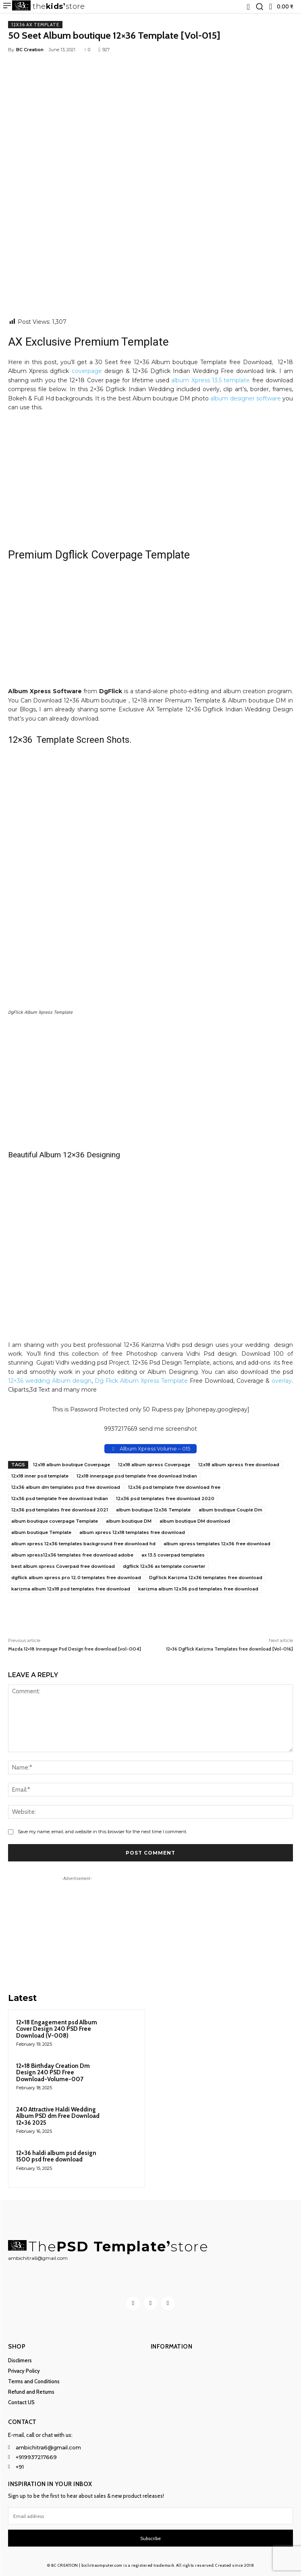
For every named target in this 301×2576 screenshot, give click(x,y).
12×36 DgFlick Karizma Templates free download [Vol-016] (229, 1649)
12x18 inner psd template (40, 1476)
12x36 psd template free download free (174, 1487)
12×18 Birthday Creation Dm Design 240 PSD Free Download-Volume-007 (53, 2072)
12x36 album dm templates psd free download (65, 1487)
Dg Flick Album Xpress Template (141, 1380)
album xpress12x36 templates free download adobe (72, 1555)
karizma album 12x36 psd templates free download (198, 1589)
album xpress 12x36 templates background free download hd (83, 1543)
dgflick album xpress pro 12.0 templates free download (76, 1577)
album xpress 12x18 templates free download (132, 1532)
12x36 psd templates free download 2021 (59, 1510)
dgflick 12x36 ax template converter (164, 1566)
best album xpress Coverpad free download (63, 1566)
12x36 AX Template (35, 24)
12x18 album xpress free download (238, 1464)
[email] (150, 2516)
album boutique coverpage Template (54, 1521)
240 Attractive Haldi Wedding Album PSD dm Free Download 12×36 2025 (58, 2116)
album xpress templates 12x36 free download (217, 1543)
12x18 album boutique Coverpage (71, 1464)
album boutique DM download (195, 1521)
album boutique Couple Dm (230, 1510)
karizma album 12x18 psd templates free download (70, 1589)
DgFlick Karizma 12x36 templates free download (205, 1577)
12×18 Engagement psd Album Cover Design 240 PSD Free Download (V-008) (56, 2029)
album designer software (245, 398)
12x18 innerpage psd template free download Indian (137, 1476)
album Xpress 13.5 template (210, 380)
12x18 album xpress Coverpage (154, 1464)
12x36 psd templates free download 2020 (165, 1498)
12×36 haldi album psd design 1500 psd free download (56, 2156)
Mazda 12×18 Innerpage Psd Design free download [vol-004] (74, 1649)
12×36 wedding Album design (49, 1380)
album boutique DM (129, 1521)
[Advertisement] (150, 257)
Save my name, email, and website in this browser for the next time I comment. (102, 1831)
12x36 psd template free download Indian (59, 1498)
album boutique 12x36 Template (153, 1510)
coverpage (87, 371)
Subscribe (150, 2539)
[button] (259, 6)
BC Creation (30, 49)
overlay (282, 1380)
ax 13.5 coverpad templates (173, 1555)
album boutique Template (41, 1532)
